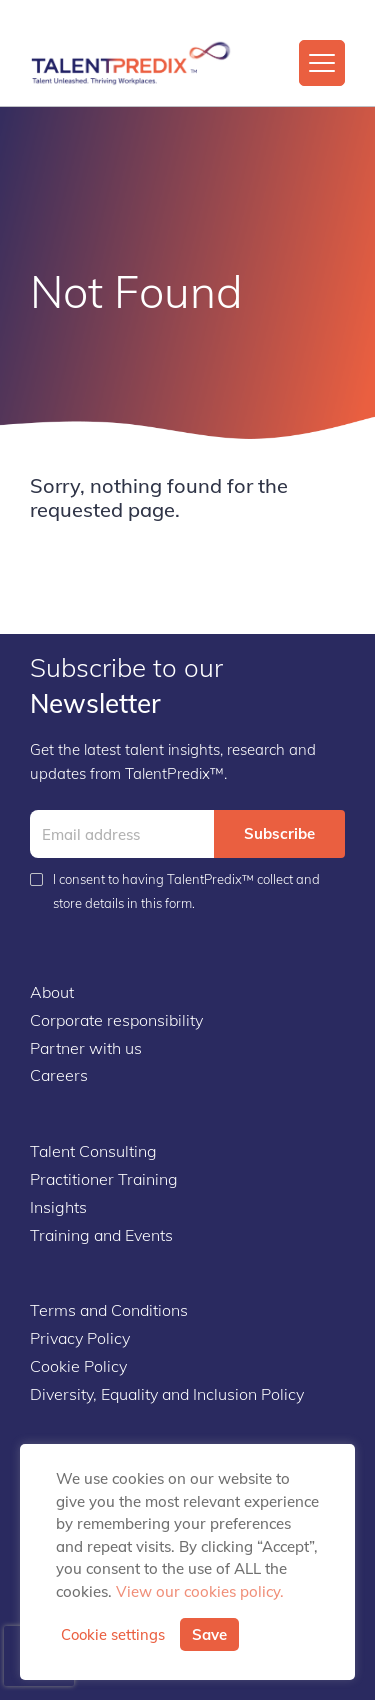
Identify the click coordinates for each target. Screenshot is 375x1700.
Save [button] (209, 1634)
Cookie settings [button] (113, 1635)
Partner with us (86, 1048)
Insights (58, 1207)
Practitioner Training (104, 1179)
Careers (59, 1075)
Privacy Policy (80, 1338)
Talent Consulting (93, 1151)
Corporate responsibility (116, 1020)
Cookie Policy (78, 1366)
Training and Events (101, 1235)
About (52, 992)
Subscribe (279, 833)
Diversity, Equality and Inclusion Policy (167, 1394)
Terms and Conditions (109, 1310)
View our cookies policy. (200, 1591)
